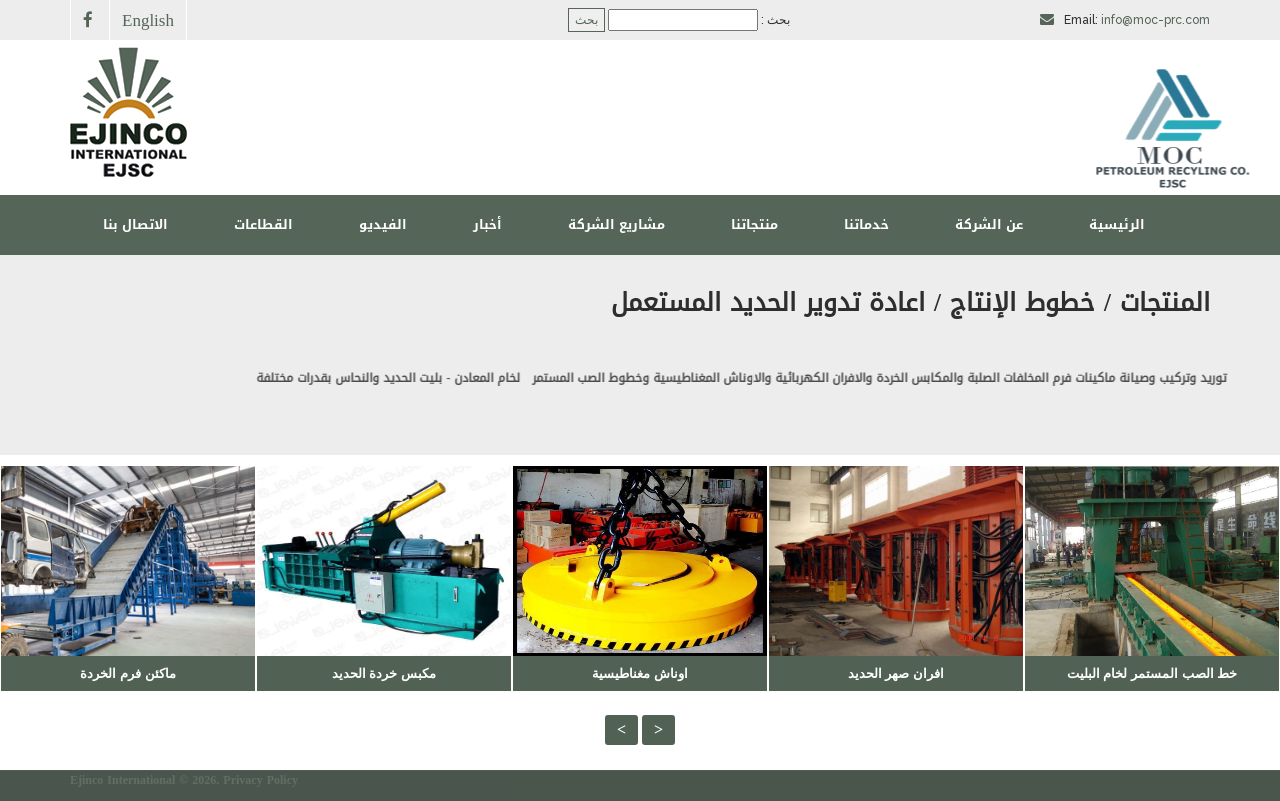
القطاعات (263, 224)
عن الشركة (989, 224)
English (148, 19)
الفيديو (383, 224)
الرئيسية (1117, 224)
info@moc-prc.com (1155, 20)
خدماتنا (866, 224)
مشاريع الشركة (616, 224)
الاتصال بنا (135, 224)
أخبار (487, 224)
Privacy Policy (260, 780)
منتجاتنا (754, 224)
